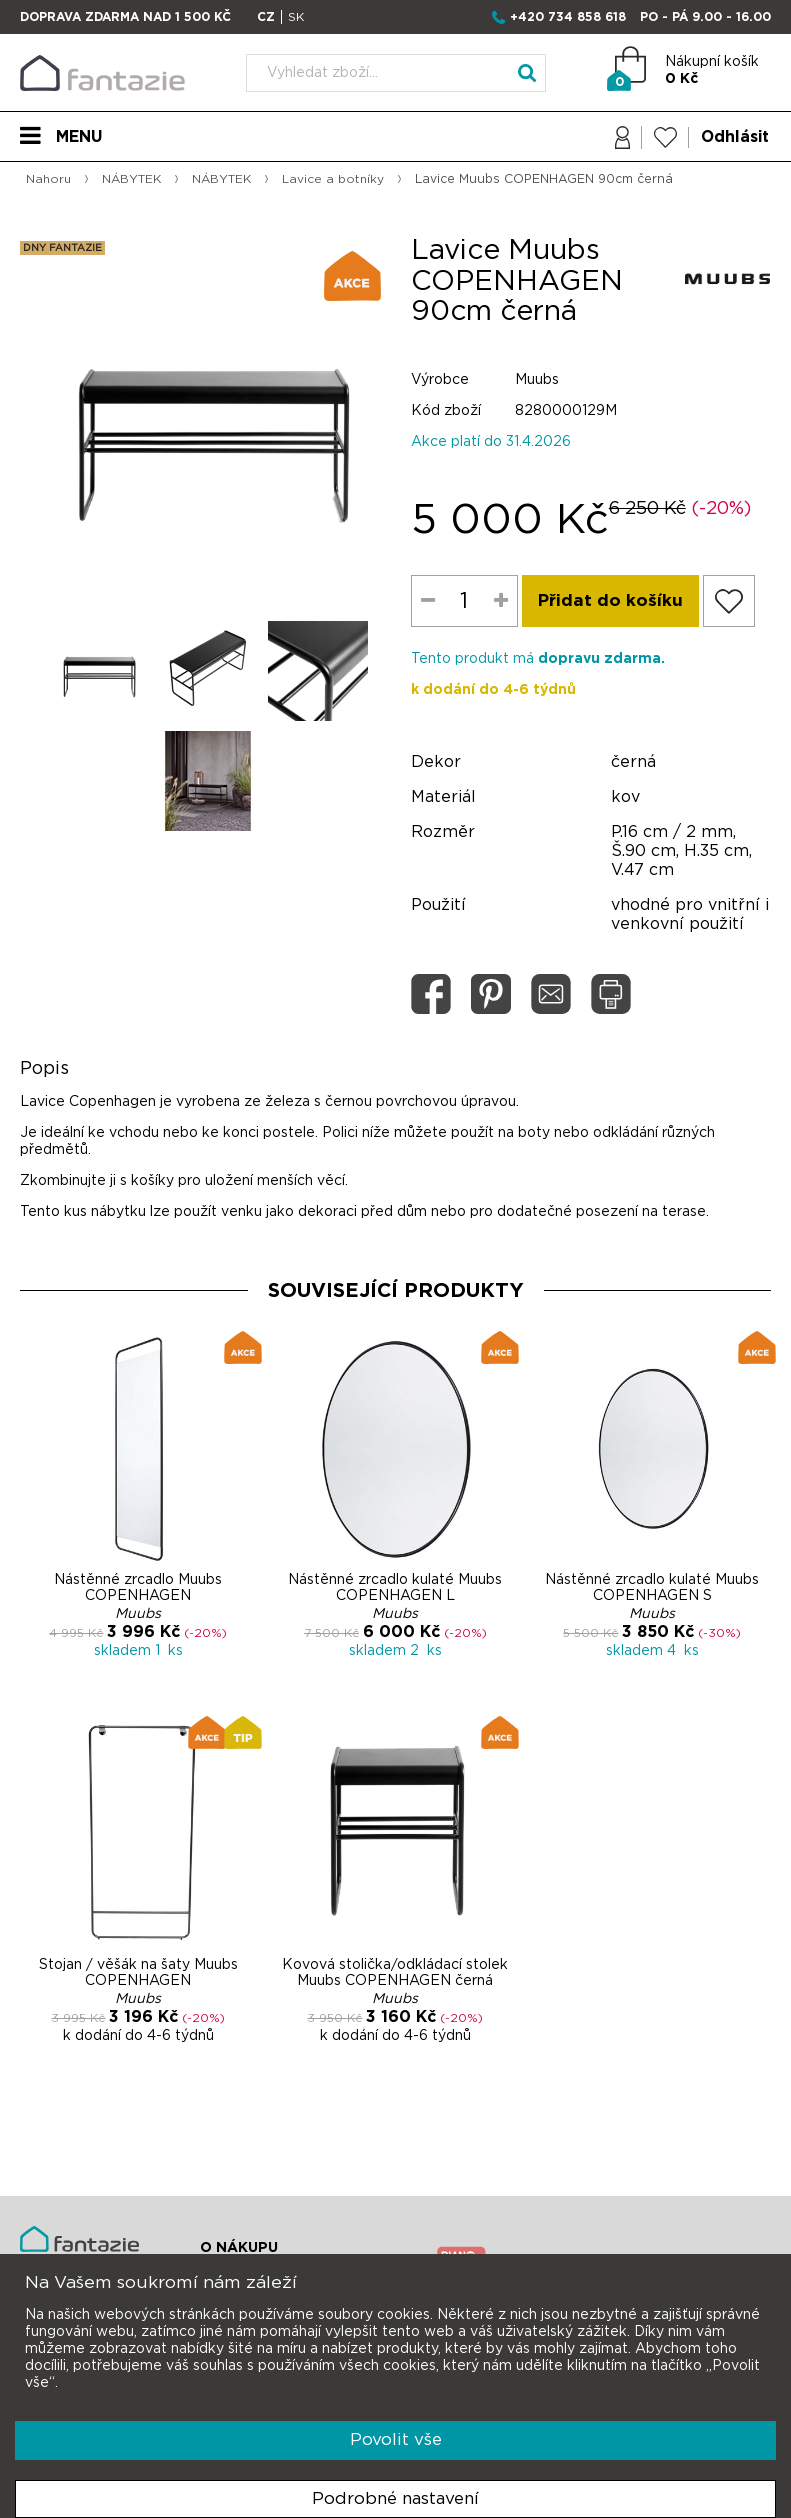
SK (296, 17)
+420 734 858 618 (568, 17)
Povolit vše (396, 2439)
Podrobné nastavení (395, 2498)
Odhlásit (734, 137)
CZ (266, 17)
